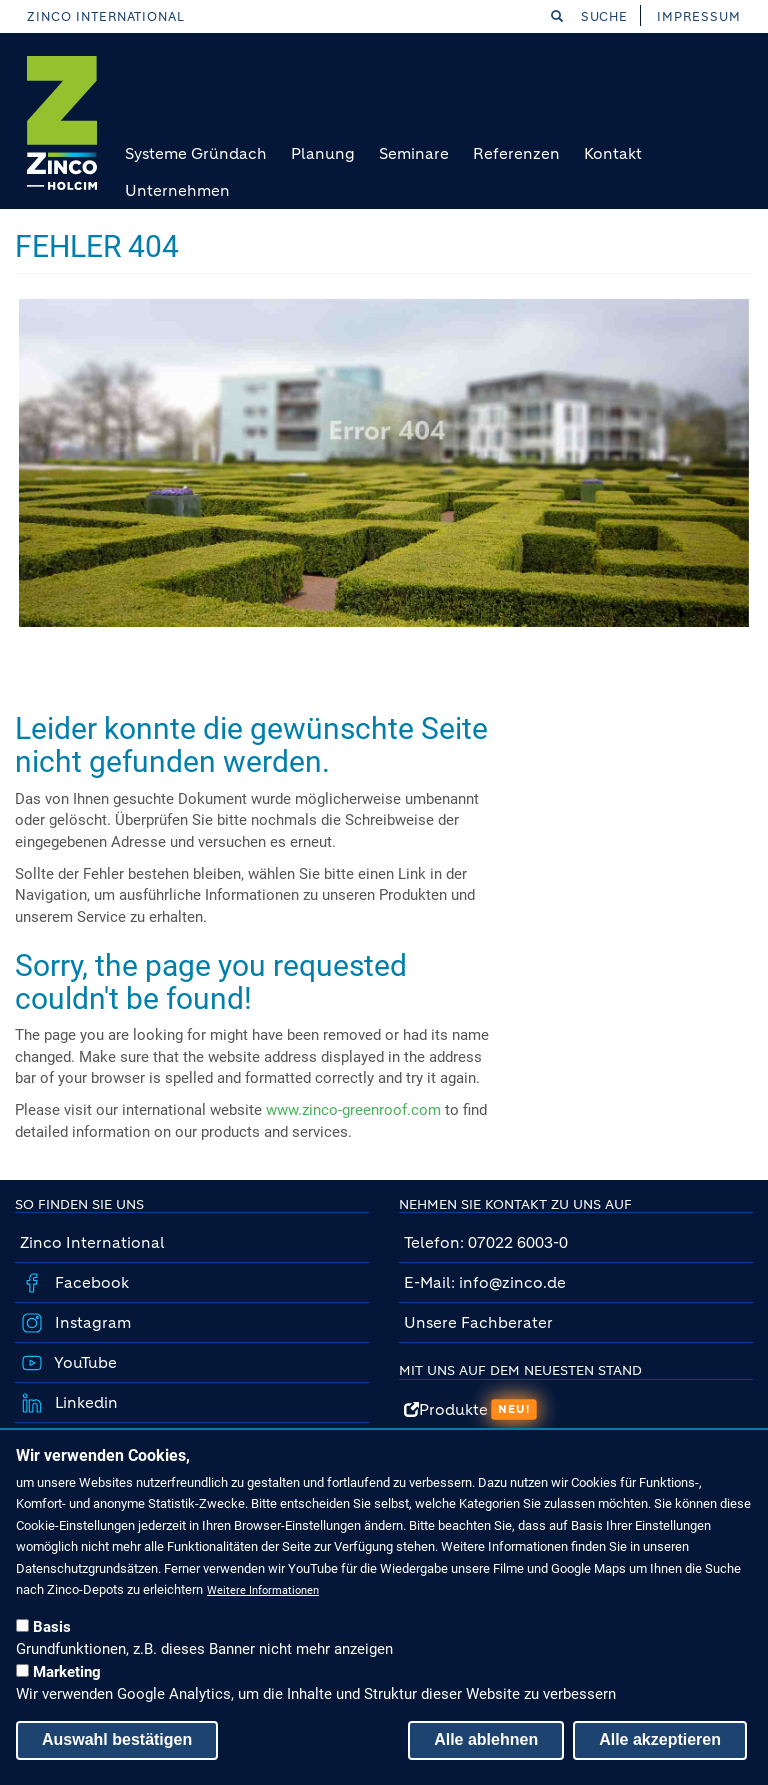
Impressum (699, 16)
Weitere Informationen (263, 1590)
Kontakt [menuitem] (613, 153)
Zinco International (106, 16)
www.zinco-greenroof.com (353, 1110)
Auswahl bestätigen (117, 1739)
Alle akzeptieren (660, 1739)
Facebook (90, 1282)
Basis (52, 1627)
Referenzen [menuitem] (516, 153)
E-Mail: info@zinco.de (485, 1282)
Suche (590, 16)
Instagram (91, 1322)
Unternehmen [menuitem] (177, 190)
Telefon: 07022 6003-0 (486, 1242)
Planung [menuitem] (323, 153)
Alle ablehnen (486, 1739)
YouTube (84, 1362)
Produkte (470, 1409)
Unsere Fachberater (478, 1322)
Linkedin (84, 1402)
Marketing (67, 1672)
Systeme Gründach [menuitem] (196, 153)
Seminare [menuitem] (414, 153)
